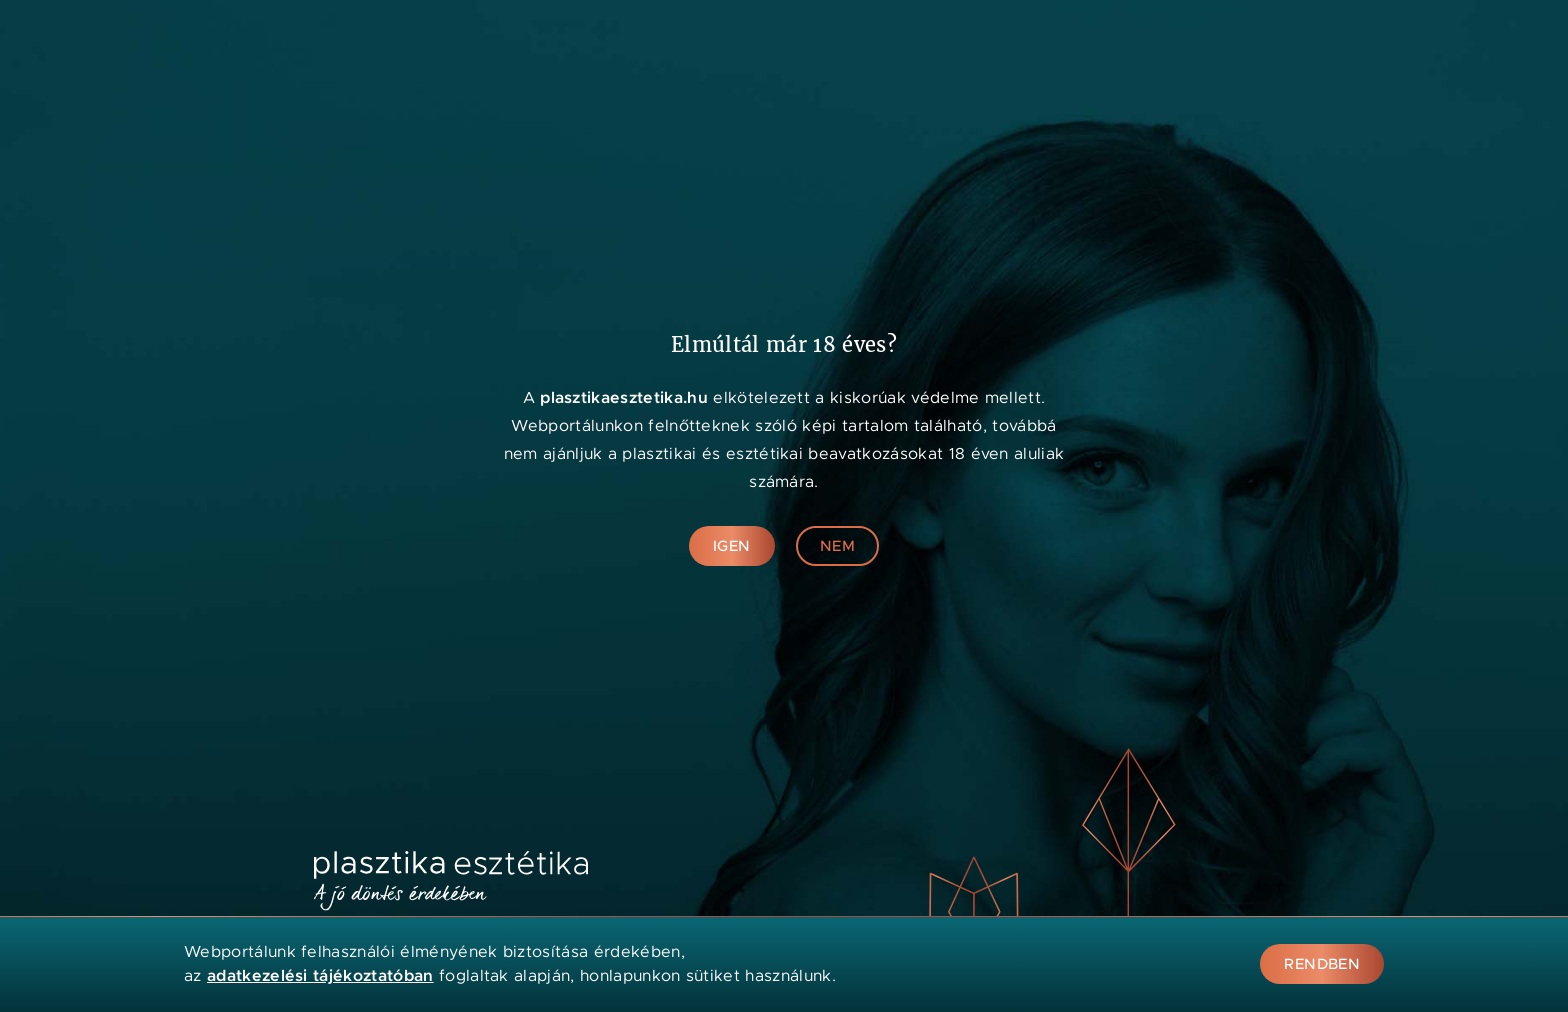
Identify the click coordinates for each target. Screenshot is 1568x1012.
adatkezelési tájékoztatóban (320, 975)
